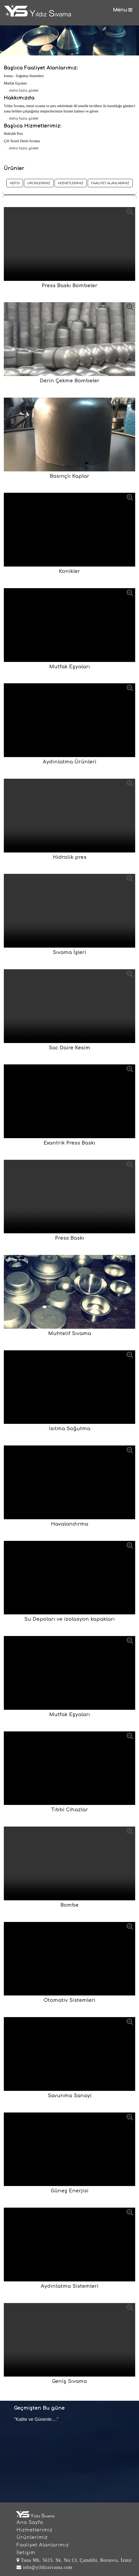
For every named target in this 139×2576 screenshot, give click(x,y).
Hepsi (15, 183)
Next (132, 28)
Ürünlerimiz (38, 183)
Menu (122, 9)
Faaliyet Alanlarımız (110, 183)
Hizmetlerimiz (70, 183)
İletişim (26, 2552)
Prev (7, 28)
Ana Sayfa (30, 2522)
